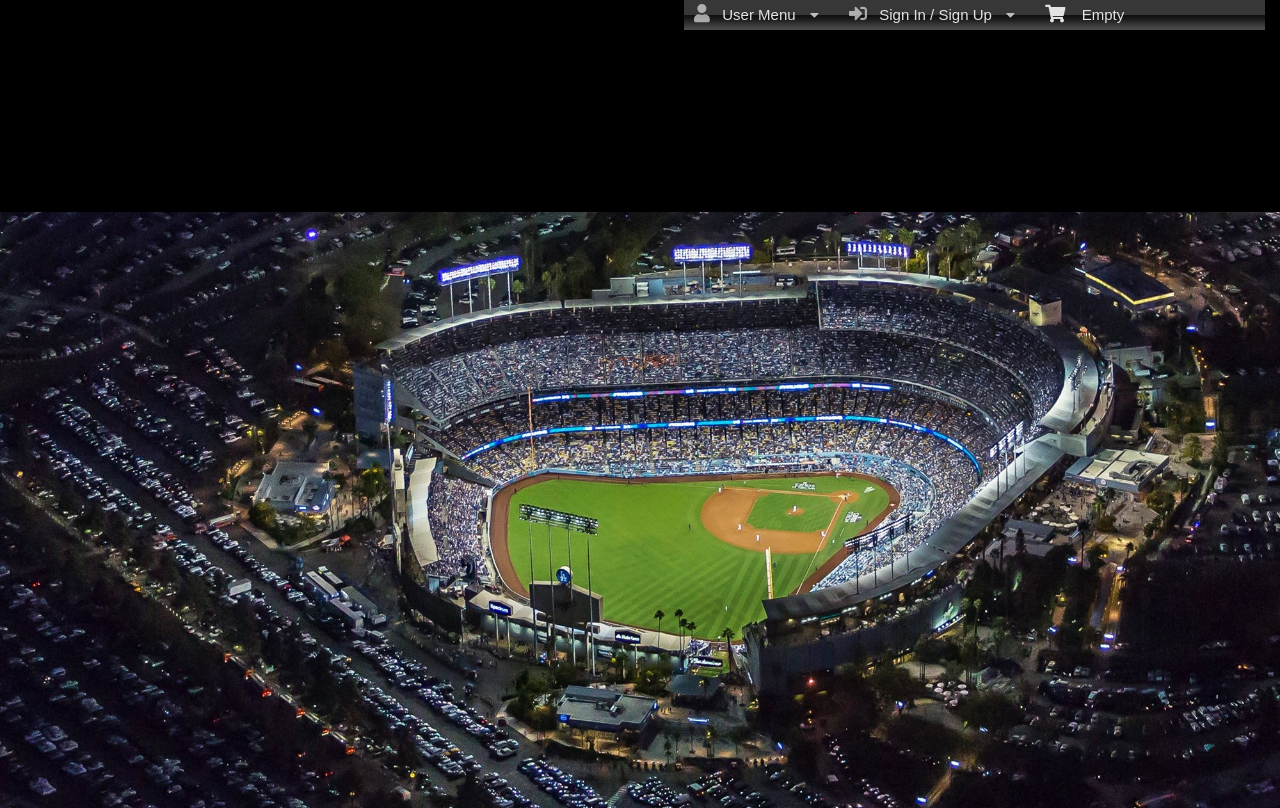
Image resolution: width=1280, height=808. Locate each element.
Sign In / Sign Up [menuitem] (932, 14)
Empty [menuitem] (1084, 13)
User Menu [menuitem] (756, 14)
